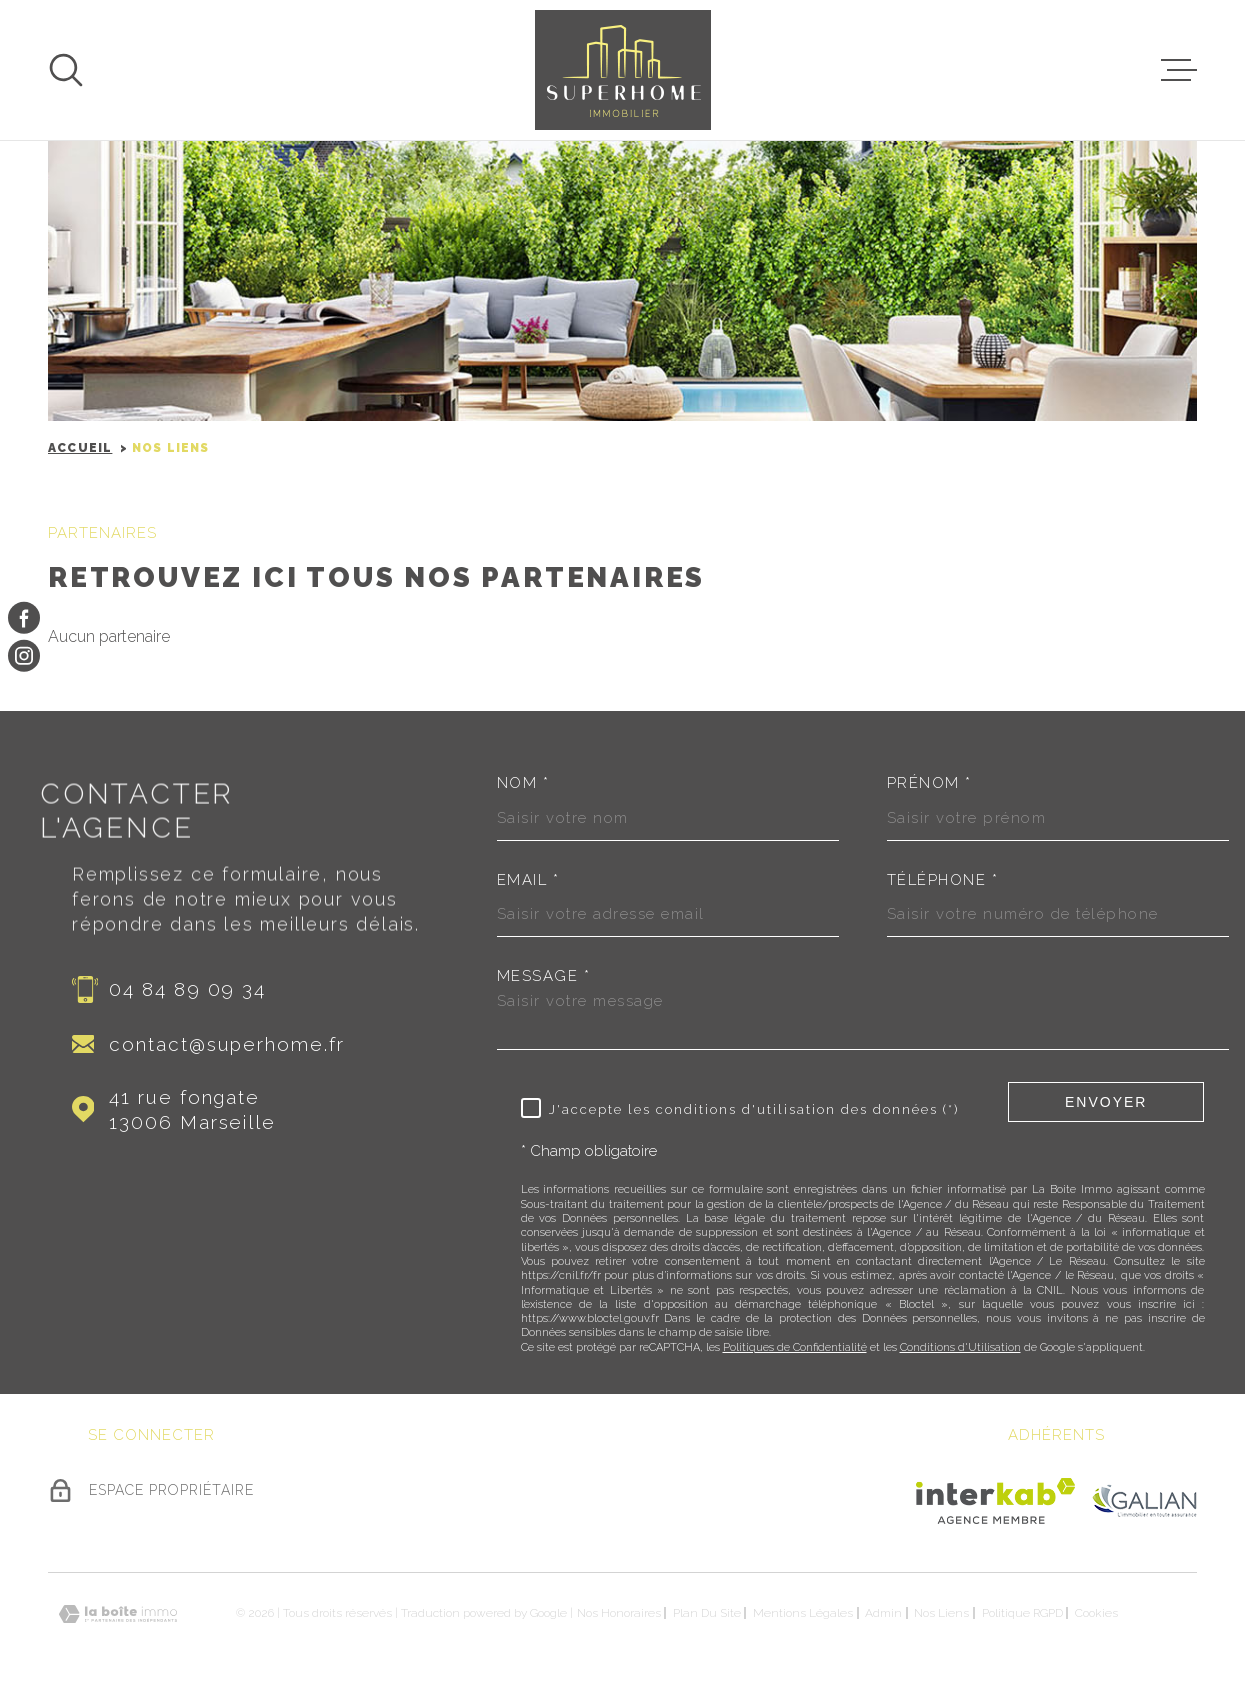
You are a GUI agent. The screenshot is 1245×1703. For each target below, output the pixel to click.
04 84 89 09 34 (187, 989)
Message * (544, 976)
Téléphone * (943, 880)
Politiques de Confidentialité (795, 1347)
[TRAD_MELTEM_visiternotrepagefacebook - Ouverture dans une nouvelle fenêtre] (24, 618)
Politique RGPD (1022, 1613)
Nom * (523, 783)
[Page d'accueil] (623, 70)
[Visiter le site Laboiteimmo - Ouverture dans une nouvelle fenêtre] (118, 1614)
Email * (528, 880)
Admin (883, 1613)
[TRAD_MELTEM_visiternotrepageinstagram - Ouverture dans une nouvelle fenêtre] (24, 656)
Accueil (80, 448)
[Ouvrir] (66, 70)
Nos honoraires (619, 1613)
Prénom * (929, 783)
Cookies (1096, 1613)
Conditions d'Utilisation (960, 1347)
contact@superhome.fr (226, 1044)
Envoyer (1106, 1102)
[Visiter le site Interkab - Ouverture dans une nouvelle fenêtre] (995, 1501)
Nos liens (941, 1613)
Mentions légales (803, 1613)
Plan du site (707, 1613)
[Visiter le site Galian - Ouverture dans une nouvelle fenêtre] (1144, 1500)
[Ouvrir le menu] (1179, 70)
